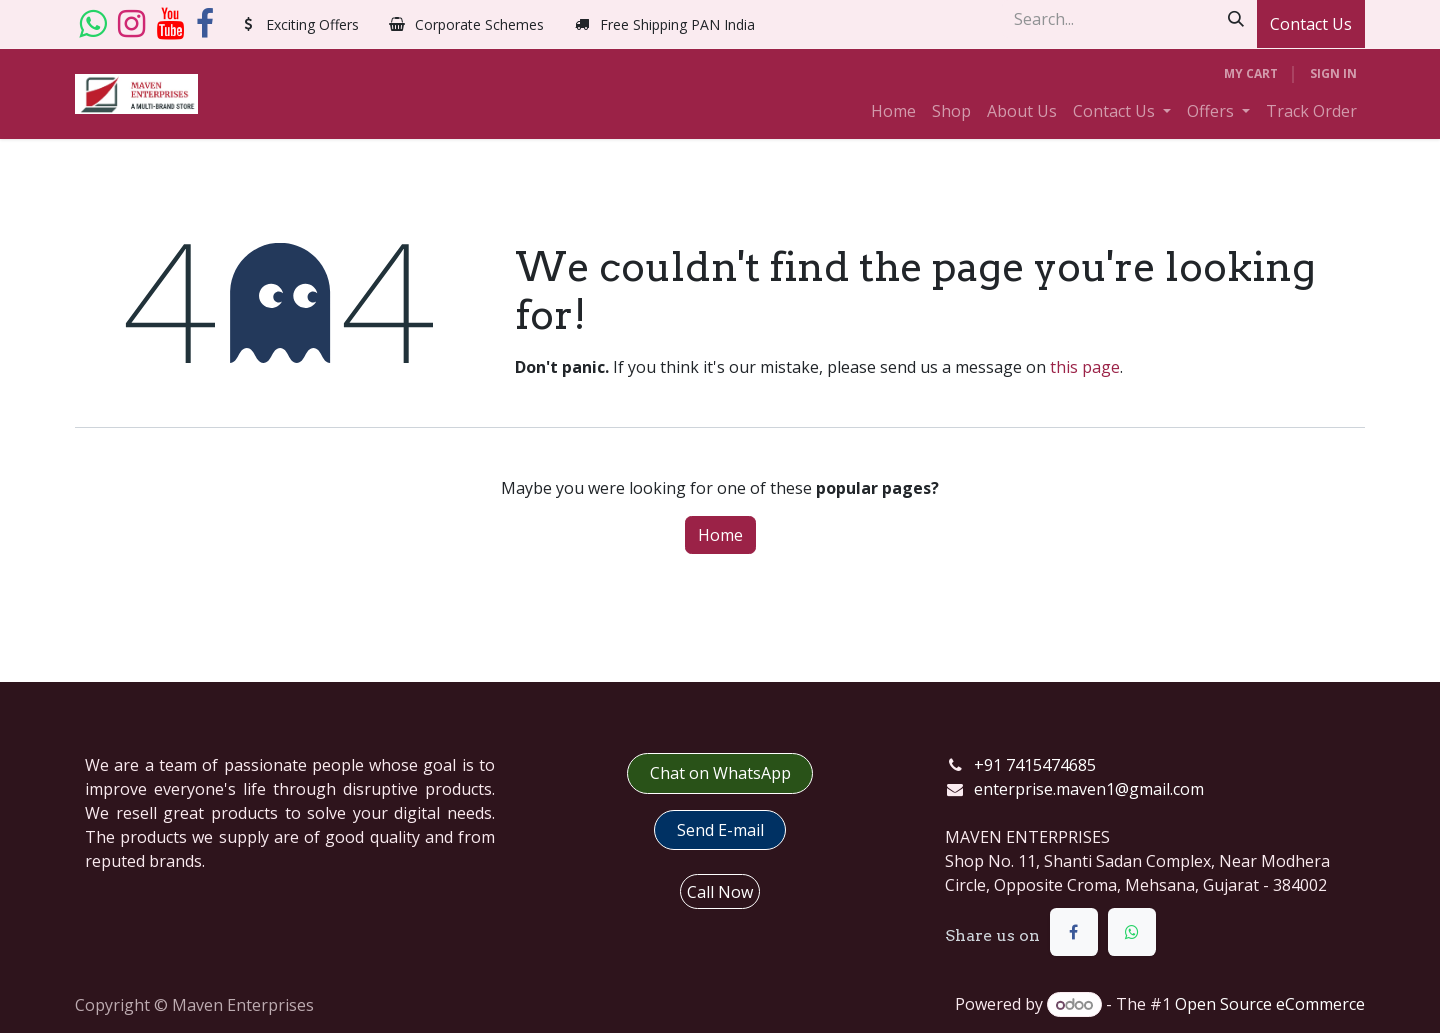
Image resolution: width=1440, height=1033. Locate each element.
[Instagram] (131, 24)
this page (1085, 367)
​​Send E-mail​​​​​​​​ (720, 830)
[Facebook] (205, 24)
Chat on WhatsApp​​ (720, 773)
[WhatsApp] (1132, 932)
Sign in (1333, 73)
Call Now (720, 892)
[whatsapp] (92, 24)
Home (720, 535)
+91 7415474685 (1035, 765)
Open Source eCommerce (1270, 1004)
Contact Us (1311, 24)
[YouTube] (170, 24)
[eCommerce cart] (1251, 74)
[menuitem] (893, 111)
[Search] (1236, 19)
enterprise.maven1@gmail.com (1089, 789)
